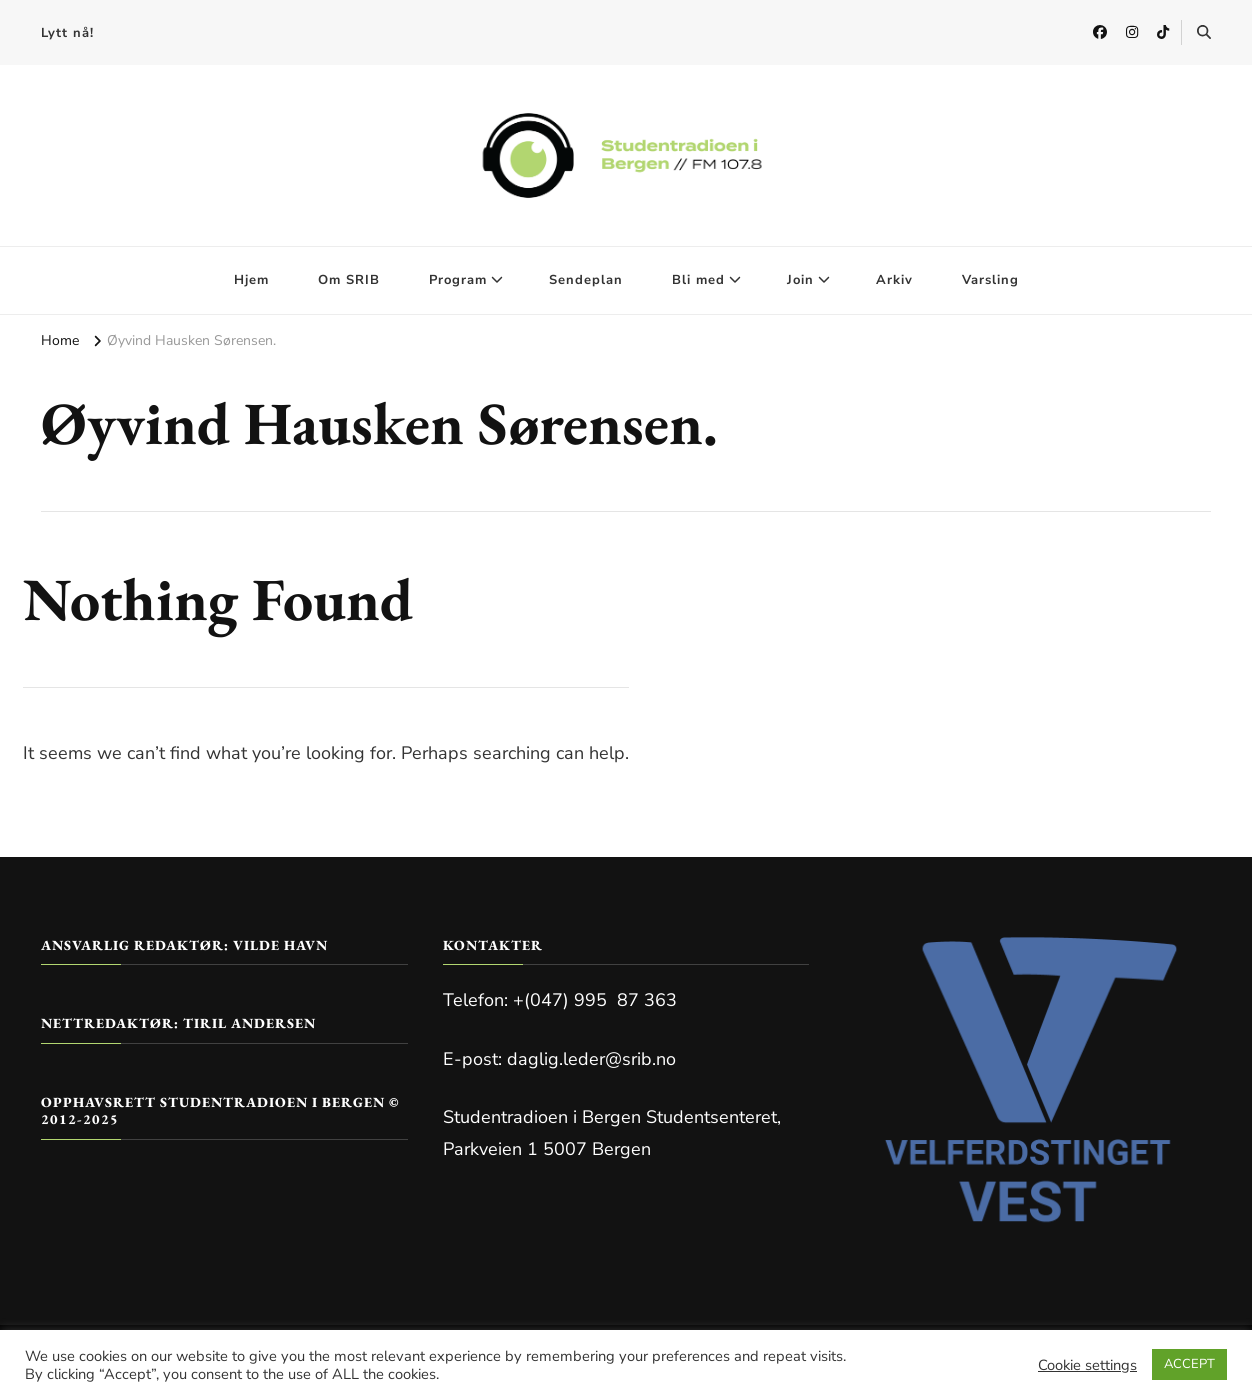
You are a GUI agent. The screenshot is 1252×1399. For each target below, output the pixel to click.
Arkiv (894, 280)
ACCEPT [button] (1189, 1364)
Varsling (990, 280)
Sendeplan (586, 280)
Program (458, 280)
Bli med (698, 280)
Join (800, 280)
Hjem (251, 280)
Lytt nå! (67, 33)
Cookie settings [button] (1087, 1365)
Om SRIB (349, 280)
